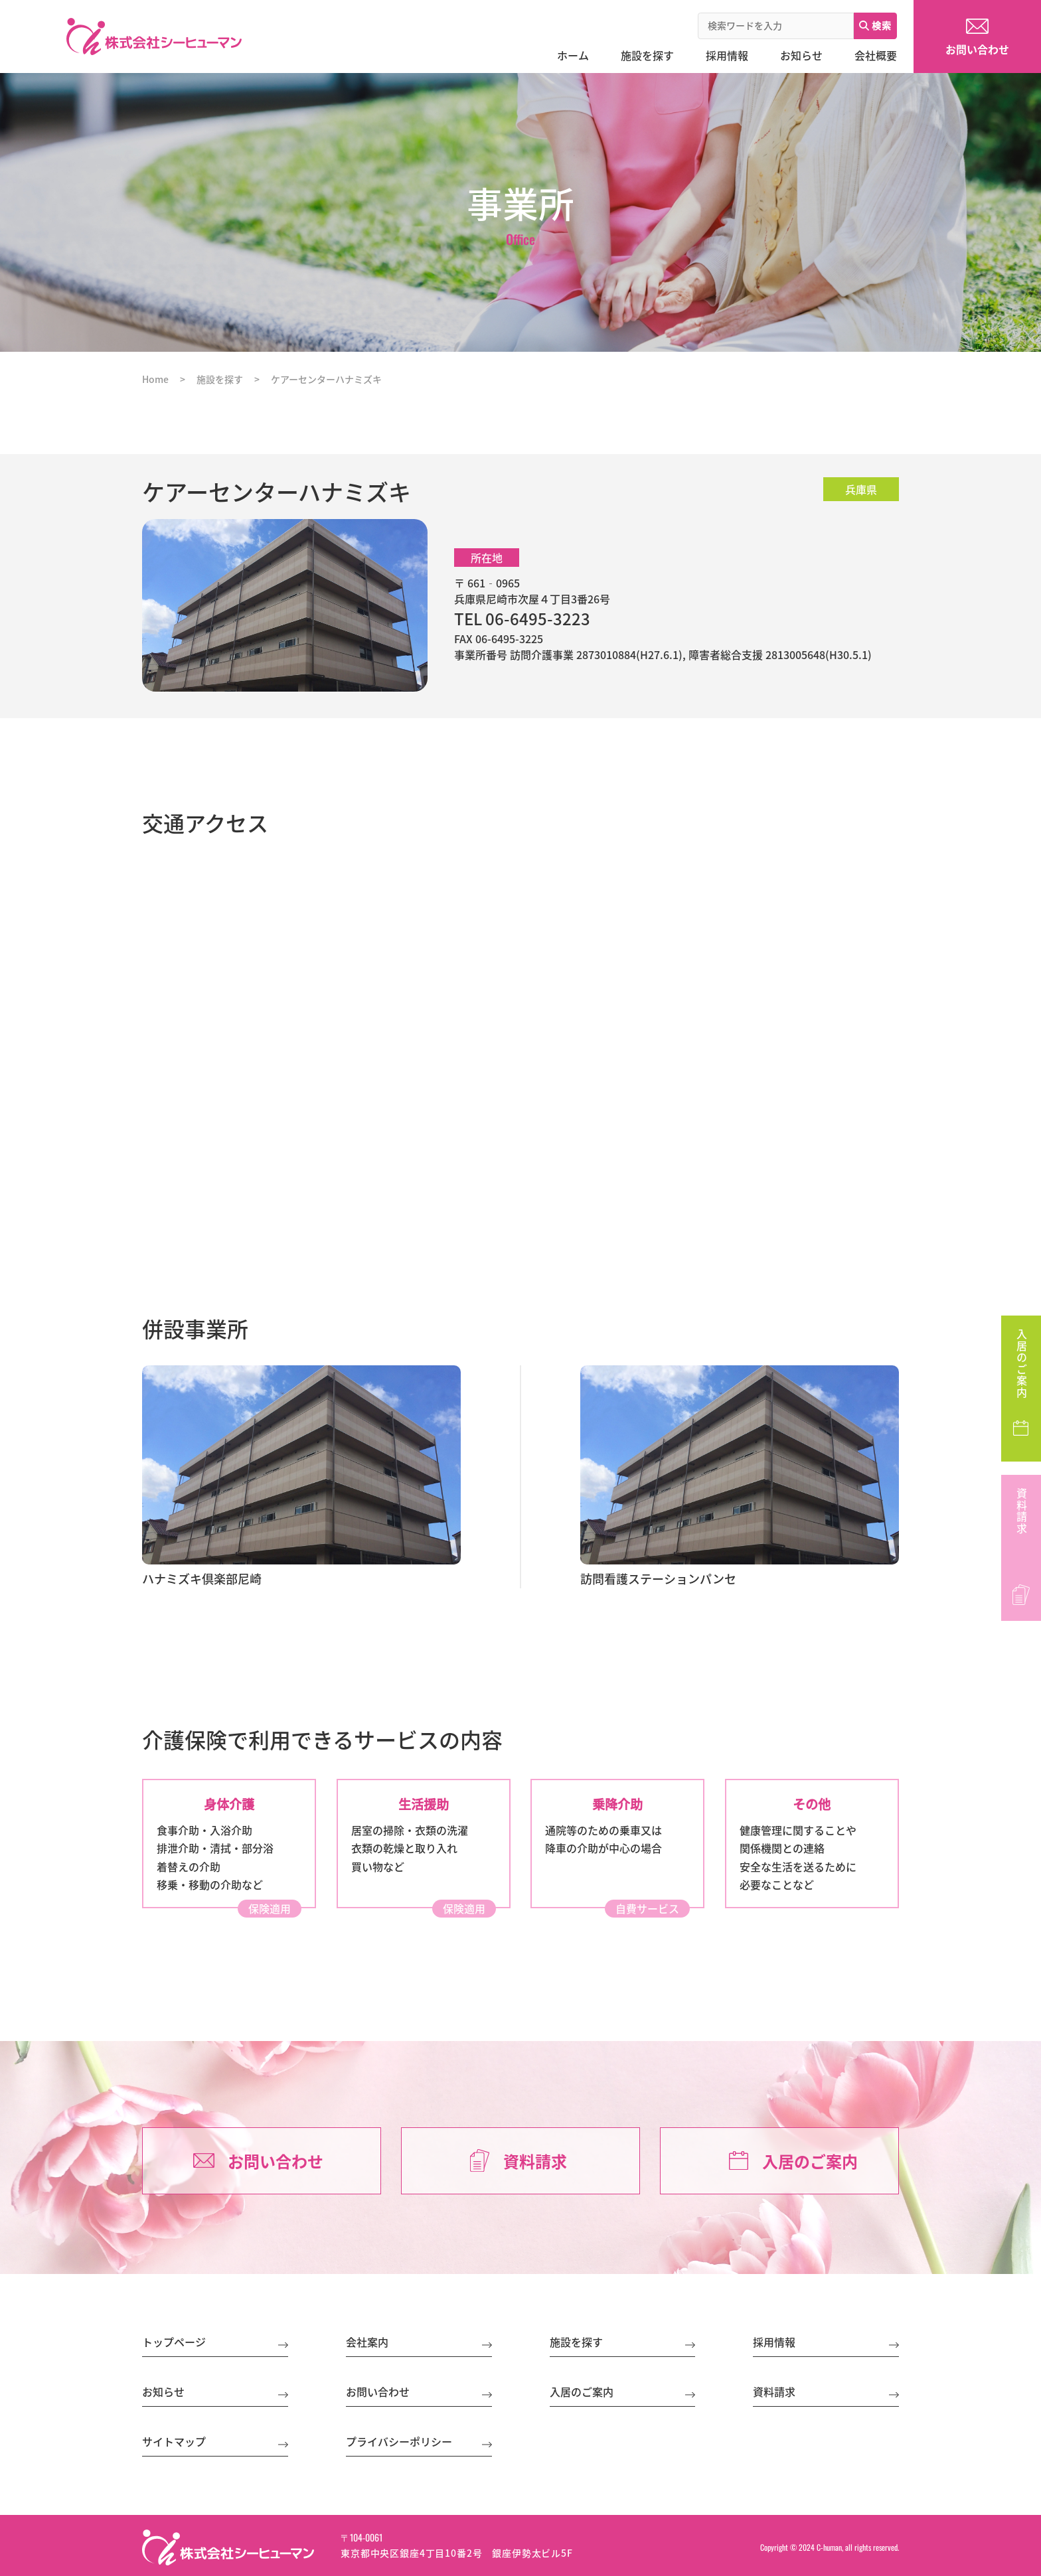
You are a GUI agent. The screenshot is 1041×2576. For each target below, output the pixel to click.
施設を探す (576, 2342)
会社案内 (367, 2342)
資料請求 (1022, 1511)
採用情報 (774, 2342)
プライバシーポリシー (399, 2441)
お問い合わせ (275, 2160)
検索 (875, 25)
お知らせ (163, 2391)
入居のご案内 (1022, 1364)
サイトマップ (174, 2441)
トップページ (174, 2342)
